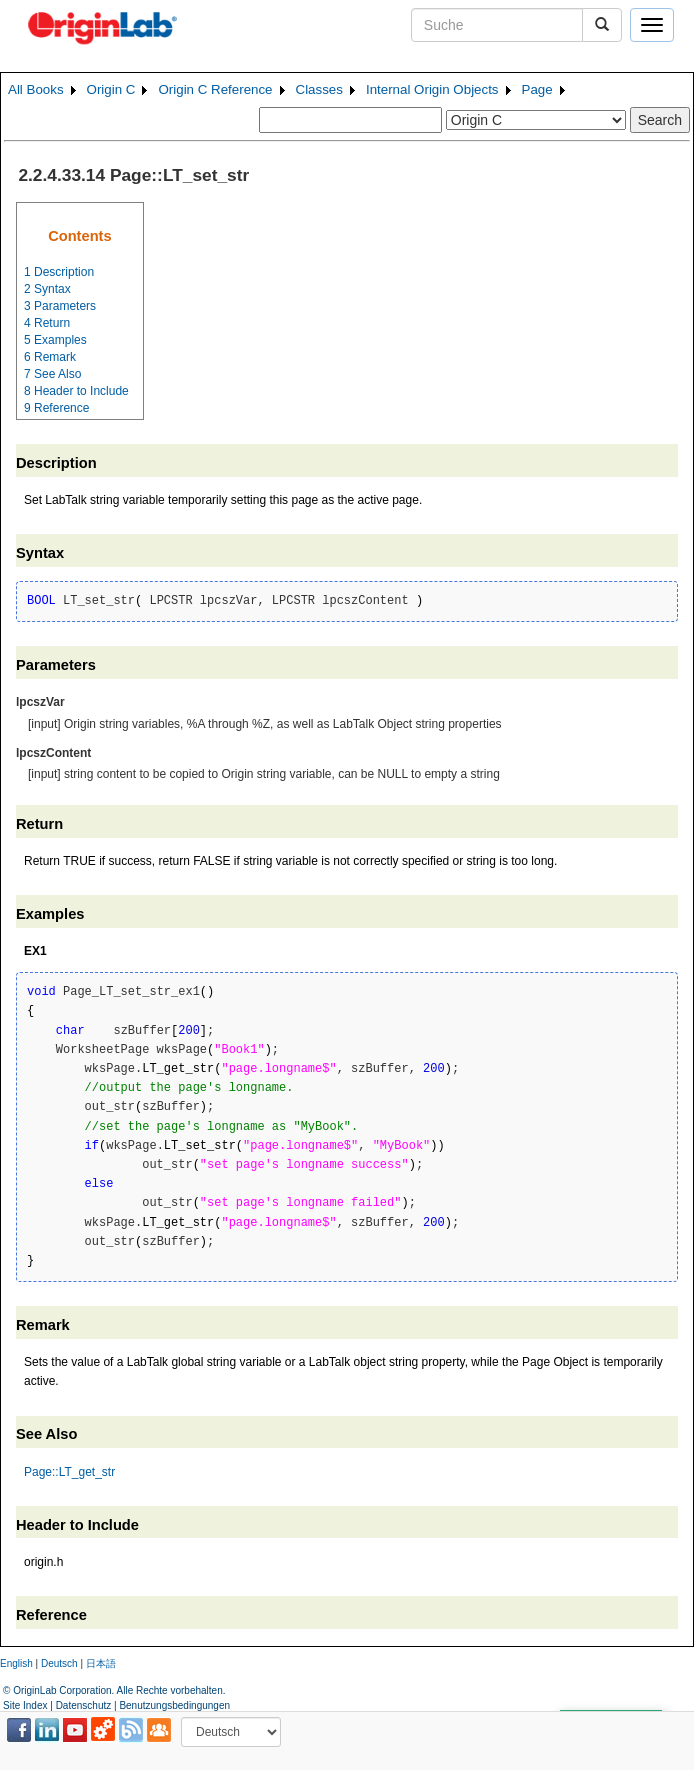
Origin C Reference (215, 89)
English (16, 1663)
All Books (36, 89)
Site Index (25, 1705)
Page (537, 89)
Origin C (111, 89)
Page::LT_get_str (69, 1472)
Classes (319, 89)
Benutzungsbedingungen (174, 1705)
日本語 (101, 1663)
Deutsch (59, 1663)
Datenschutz (84, 1705)
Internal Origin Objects (432, 89)
